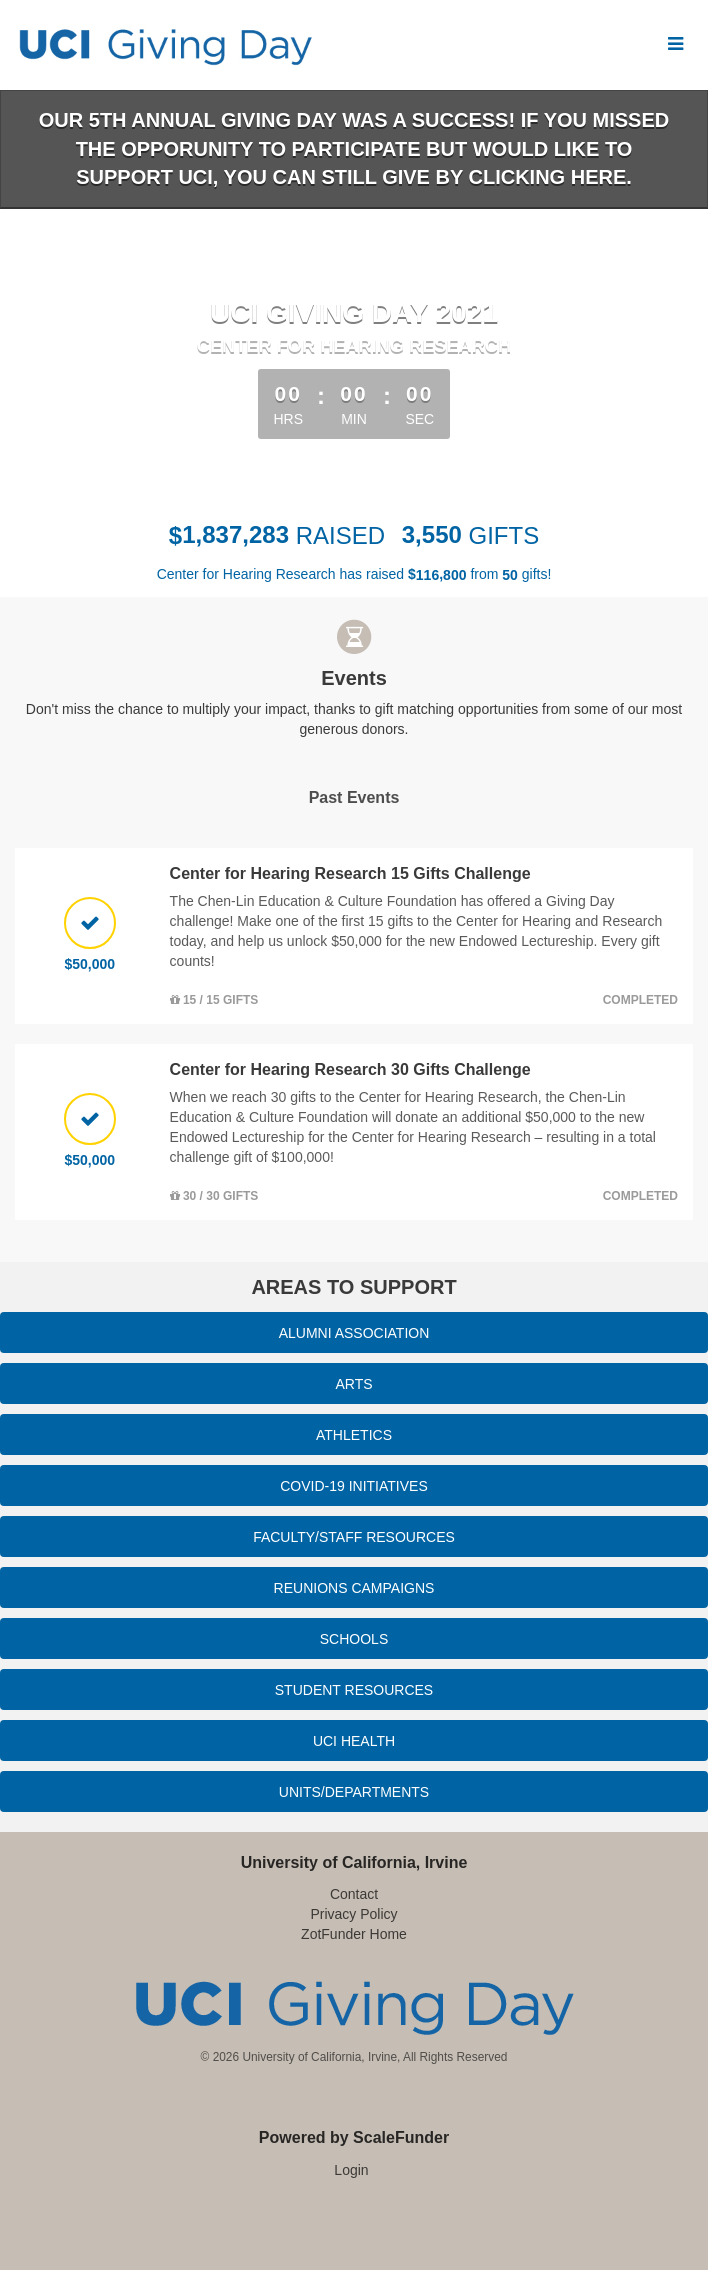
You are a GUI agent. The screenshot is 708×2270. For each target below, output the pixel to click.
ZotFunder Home (354, 1934)
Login (351, 2170)
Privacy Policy (353, 1914)
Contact (354, 1894)
